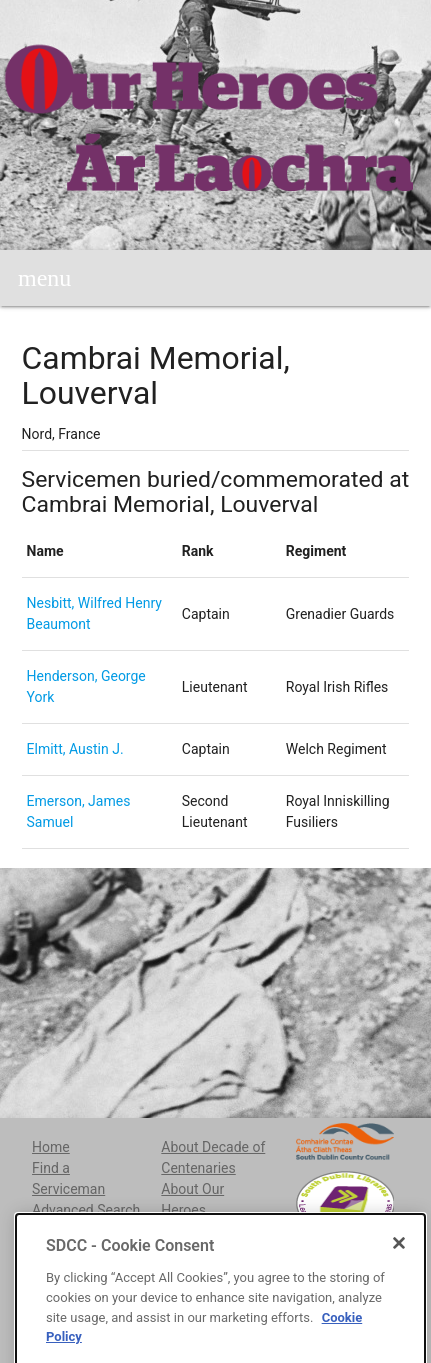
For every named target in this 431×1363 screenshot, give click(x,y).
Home (51, 1147)
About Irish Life (208, 1231)
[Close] (399, 1262)
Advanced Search (86, 1210)
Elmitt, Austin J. (75, 749)
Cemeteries (67, 1231)
